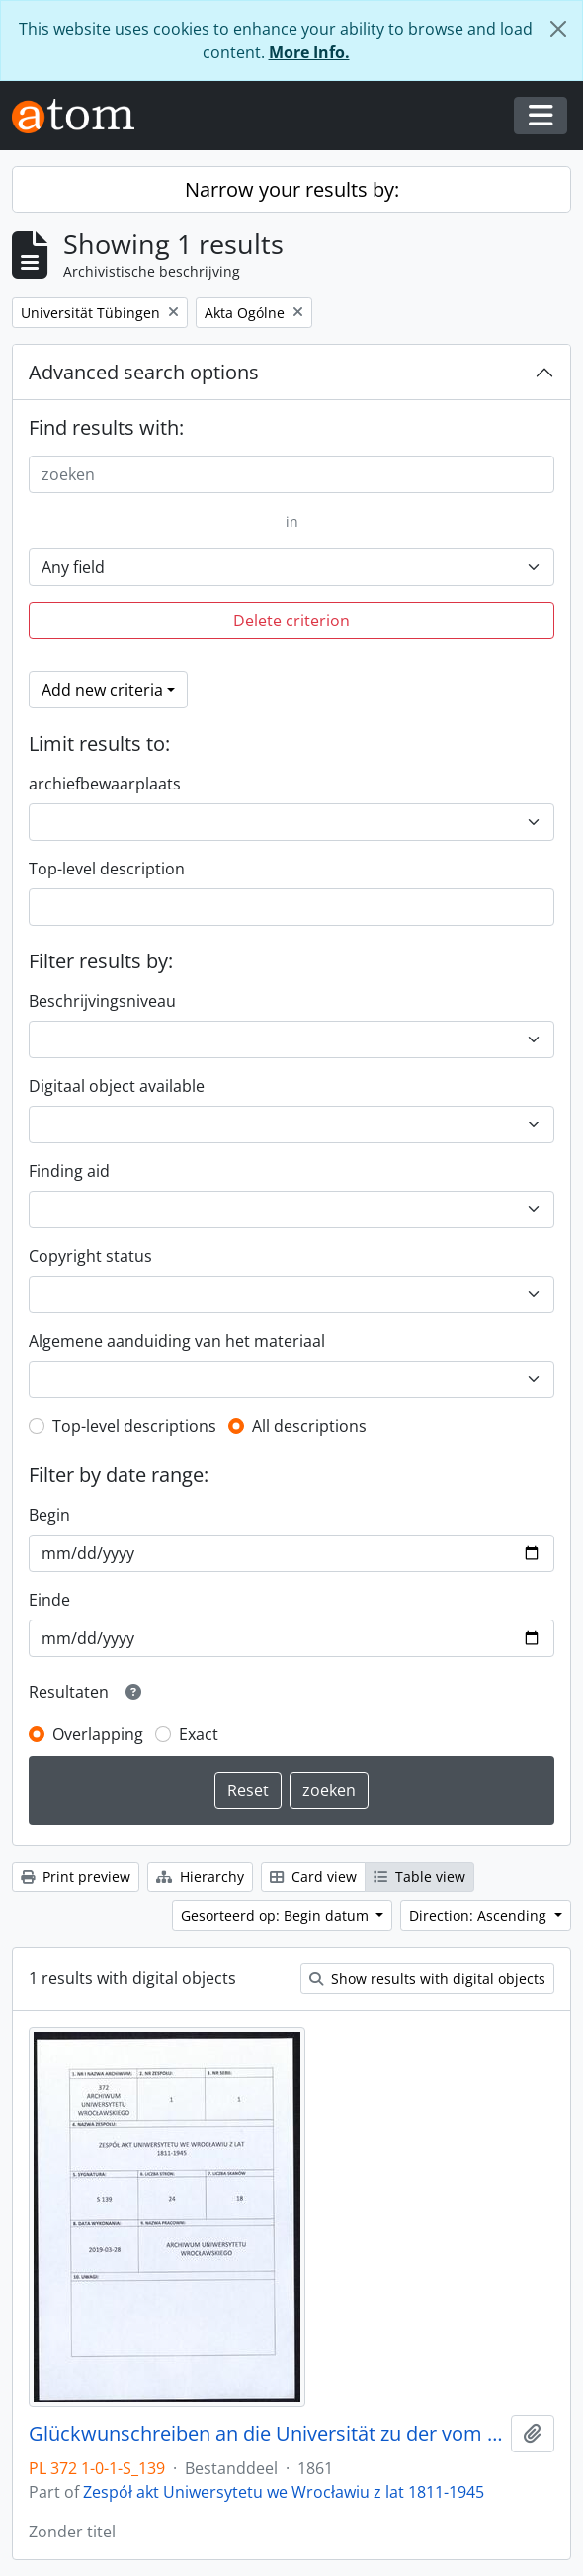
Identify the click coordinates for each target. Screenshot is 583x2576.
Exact (198, 1734)
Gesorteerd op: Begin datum (277, 1915)
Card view (313, 1877)
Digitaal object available (117, 1086)
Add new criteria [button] (102, 690)
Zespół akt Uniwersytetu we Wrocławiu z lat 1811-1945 (283, 2492)
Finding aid (69, 1171)
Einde (49, 1600)
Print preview (75, 1877)
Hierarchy (200, 1877)
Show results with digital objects (427, 1978)
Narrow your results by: (292, 189)
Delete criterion (291, 620)
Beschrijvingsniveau (102, 1001)
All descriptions (309, 1426)
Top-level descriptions (134, 1426)
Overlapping (97, 1734)
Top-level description (107, 868)
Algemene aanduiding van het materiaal (177, 1341)
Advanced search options (144, 372)
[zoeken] (291, 474)
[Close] (558, 28)
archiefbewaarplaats (105, 783)
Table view (419, 1877)
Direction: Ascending (479, 1915)
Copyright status (90, 1256)
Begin (49, 1515)
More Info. (309, 52)
